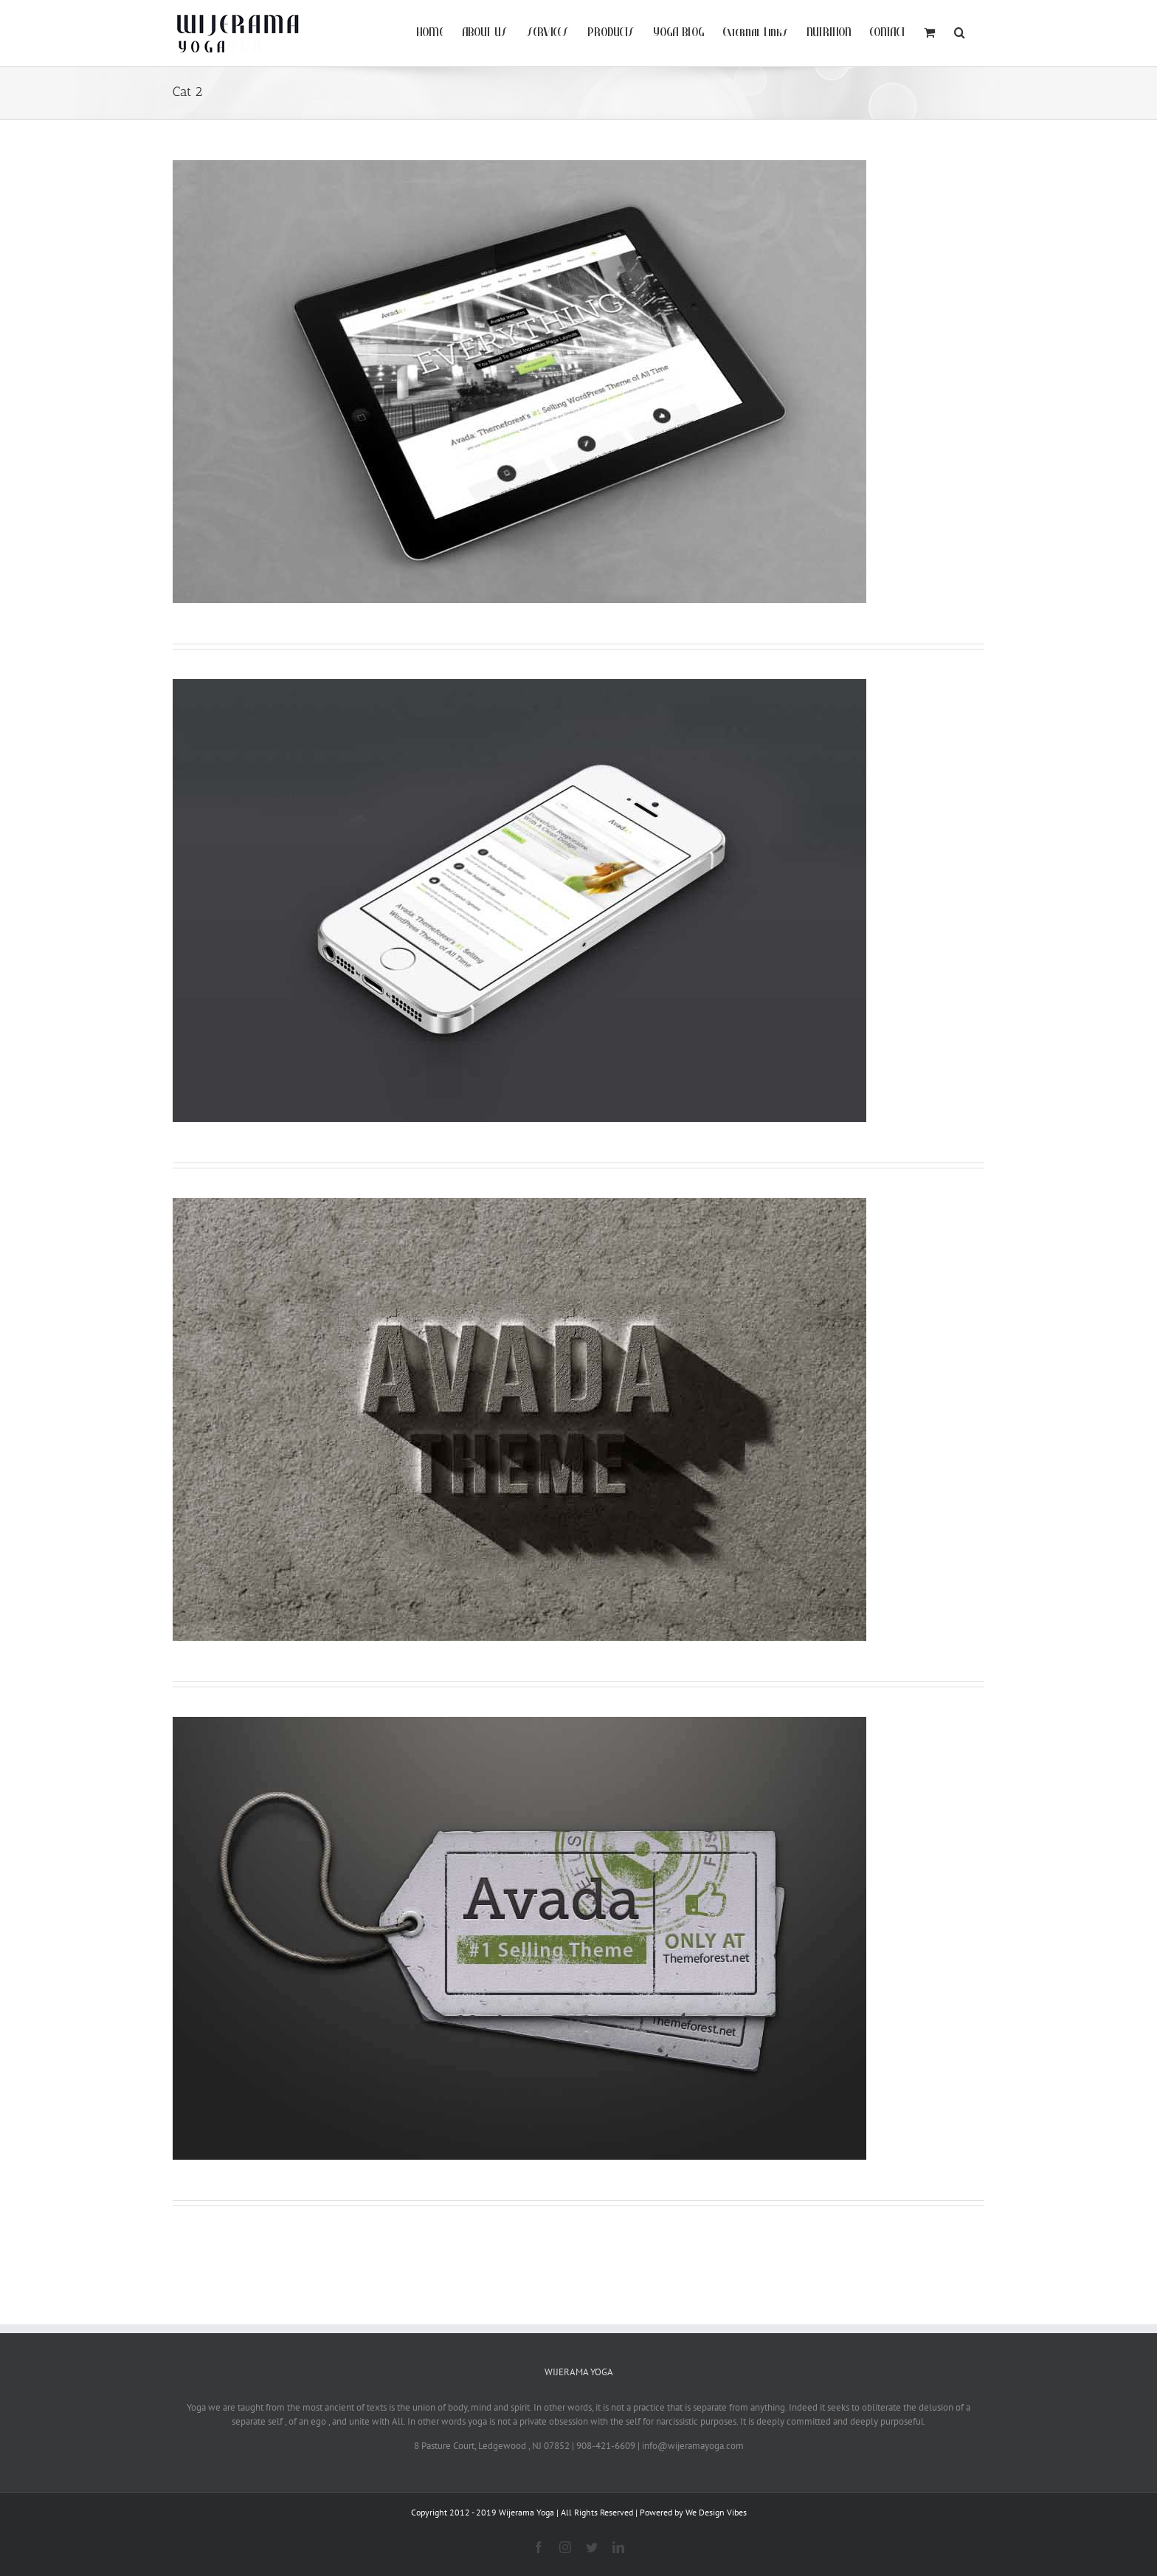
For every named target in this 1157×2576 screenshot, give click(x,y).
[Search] (960, 31)
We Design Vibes (716, 2512)
